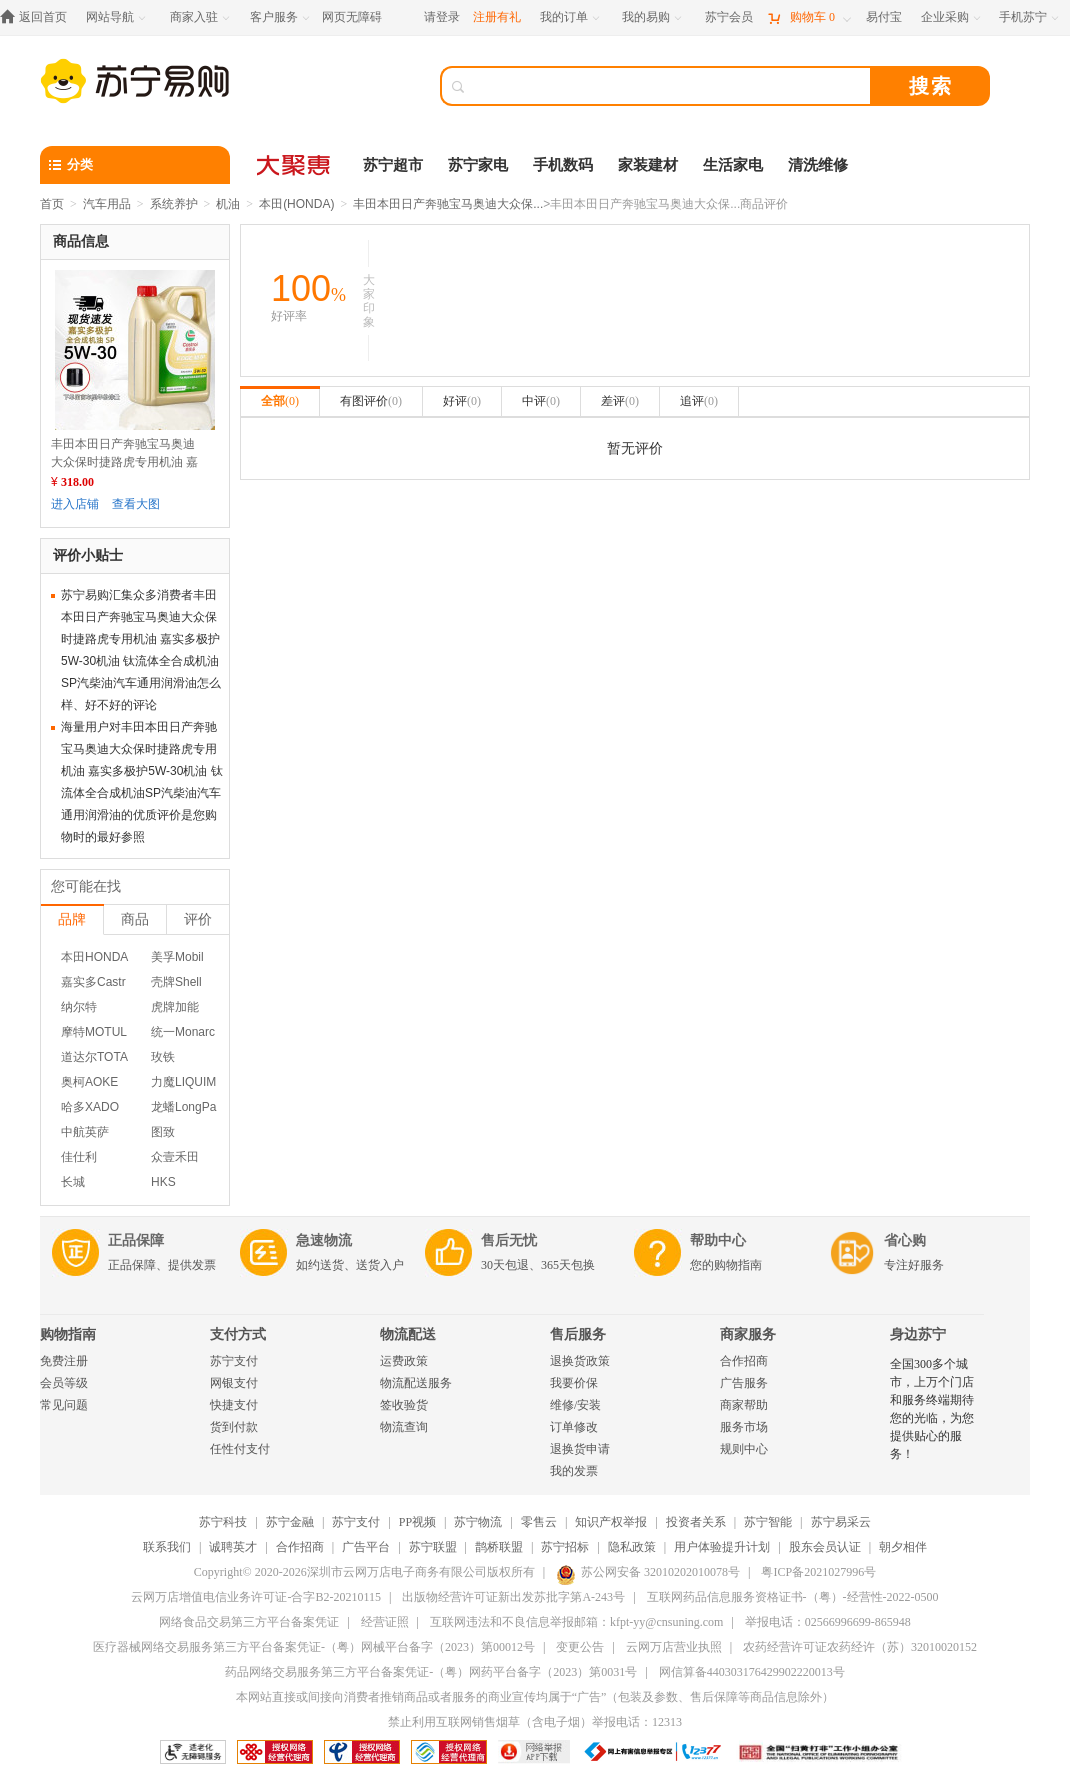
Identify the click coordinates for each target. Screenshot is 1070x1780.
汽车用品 (107, 204)
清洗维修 (818, 165)
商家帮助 (744, 1405)
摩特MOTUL (94, 1032)
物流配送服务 (416, 1383)
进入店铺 (75, 504)
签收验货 (404, 1405)
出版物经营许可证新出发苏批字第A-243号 (513, 1597)
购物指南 (68, 1334)
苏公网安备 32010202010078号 (648, 1572)
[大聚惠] (295, 165)
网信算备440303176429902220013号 (752, 1672)
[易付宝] (884, 17)
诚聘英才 (233, 1547)
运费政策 (404, 1361)
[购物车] (809, 17)
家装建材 (648, 165)
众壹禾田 (175, 1157)
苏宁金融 (290, 1522)
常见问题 (64, 1405)
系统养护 (174, 204)
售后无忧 (509, 1240)
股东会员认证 (825, 1547)
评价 (198, 919)
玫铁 (163, 1057)
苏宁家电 (478, 165)
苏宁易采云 (841, 1522)
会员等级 (64, 1383)
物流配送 (408, 1334)
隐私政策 (632, 1547)
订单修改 (574, 1427)
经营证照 (385, 1622)
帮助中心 (718, 1240)
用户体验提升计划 (722, 1547)
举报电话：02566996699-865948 (828, 1622)
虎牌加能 (175, 1007)
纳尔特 (79, 1007)
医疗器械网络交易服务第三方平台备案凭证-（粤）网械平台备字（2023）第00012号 (314, 1647)
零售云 (539, 1522)
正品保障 (136, 1240)
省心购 (905, 1240)
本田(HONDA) (296, 204)
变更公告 (580, 1647)
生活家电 (733, 165)
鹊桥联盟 (499, 1547)
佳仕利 (79, 1157)
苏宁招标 (565, 1547)
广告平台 (366, 1547)
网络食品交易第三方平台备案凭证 (249, 1622)
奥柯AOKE (89, 1082)
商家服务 (748, 1334)
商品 (135, 919)
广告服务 (744, 1383)
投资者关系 (696, 1522)
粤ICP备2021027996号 (818, 1572)
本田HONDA (94, 957)
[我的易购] (653, 17)
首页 (52, 204)
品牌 (72, 919)
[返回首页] (38, 17)
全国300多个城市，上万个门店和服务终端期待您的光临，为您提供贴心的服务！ (932, 1409)
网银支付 (234, 1383)
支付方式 (238, 1334)
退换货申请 (580, 1449)
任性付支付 (240, 1449)
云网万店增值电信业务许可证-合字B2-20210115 (256, 1597)
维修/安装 (575, 1405)
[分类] (135, 165)
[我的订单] (571, 17)
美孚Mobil (177, 957)
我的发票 (574, 1471)
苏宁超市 (393, 165)
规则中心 (744, 1449)
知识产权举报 (611, 1522)
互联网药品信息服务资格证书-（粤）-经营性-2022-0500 (793, 1597)
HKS (163, 1182)
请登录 (442, 17)
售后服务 (578, 1334)
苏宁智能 (768, 1522)
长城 (73, 1182)
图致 (163, 1132)
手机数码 (563, 165)
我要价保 (574, 1383)
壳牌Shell (176, 982)
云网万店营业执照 (674, 1647)
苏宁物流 (478, 1522)
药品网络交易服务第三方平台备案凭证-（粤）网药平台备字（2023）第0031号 (431, 1672)
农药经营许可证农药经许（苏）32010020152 (860, 1647)
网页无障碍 (352, 17)
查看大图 (136, 504)
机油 (228, 204)
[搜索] (670, 86)
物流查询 (404, 1427)
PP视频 (417, 1522)
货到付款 (234, 1427)
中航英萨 (85, 1132)
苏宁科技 (223, 1522)
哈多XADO (90, 1107)
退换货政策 (580, 1361)
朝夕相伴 (903, 1547)
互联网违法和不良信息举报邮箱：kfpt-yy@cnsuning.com (576, 1622)
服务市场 (744, 1427)
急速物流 (324, 1240)
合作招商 (744, 1361)
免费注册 (64, 1361)
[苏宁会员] (729, 17)
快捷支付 (234, 1405)
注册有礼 (497, 17)
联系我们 (167, 1547)
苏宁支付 (234, 1361)
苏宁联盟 (433, 1547)
